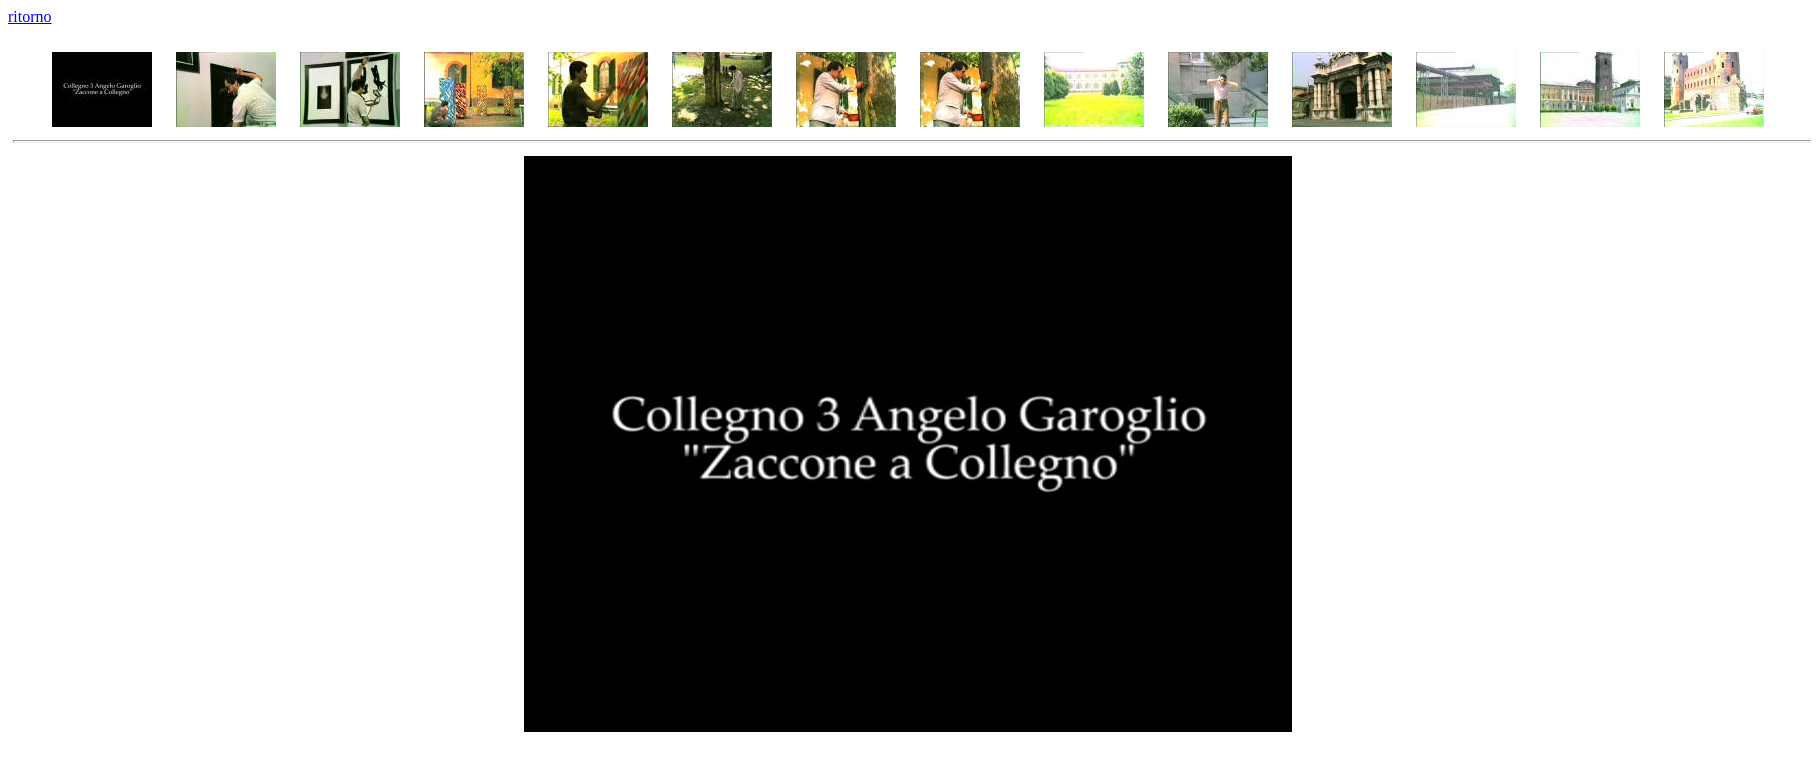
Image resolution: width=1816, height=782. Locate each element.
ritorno (30, 16)
